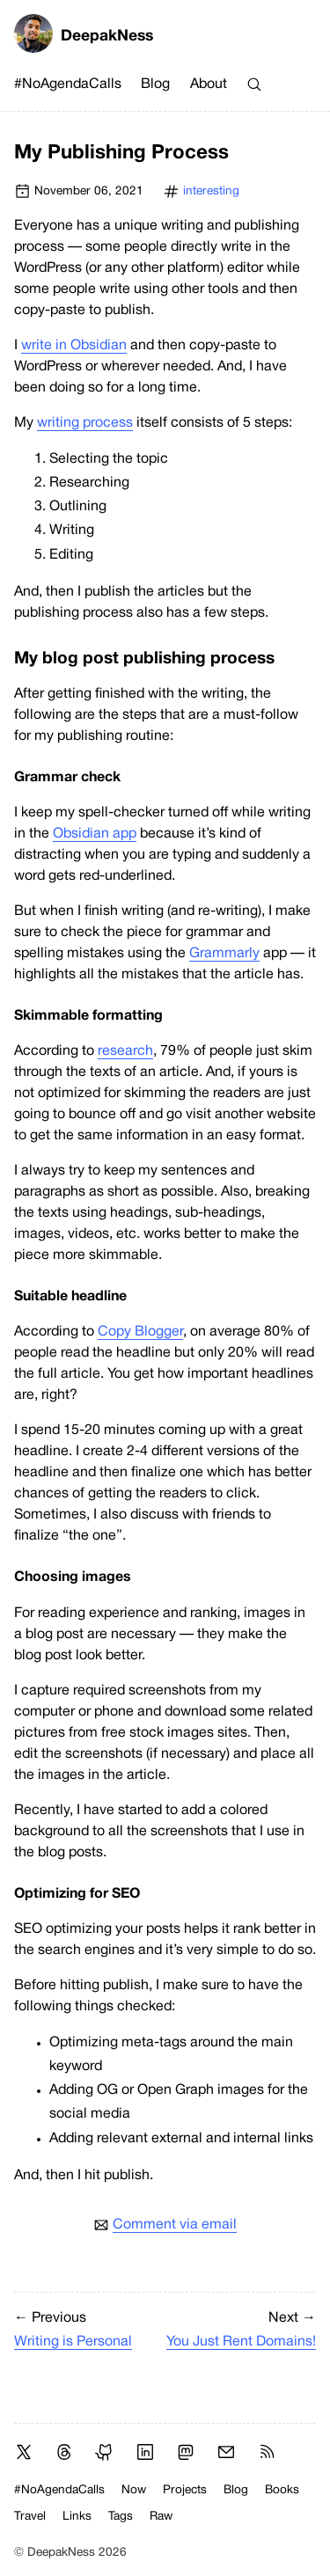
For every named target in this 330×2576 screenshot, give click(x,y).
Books (282, 2490)
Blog (155, 84)
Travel (30, 2516)
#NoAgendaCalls (67, 84)
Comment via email (175, 2225)
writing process (85, 423)
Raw (161, 2516)
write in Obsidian (74, 346)
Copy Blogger (140, 1332)
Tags (120, 2516)
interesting (211, 191)
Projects (185, 2490)
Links (77, 2516)
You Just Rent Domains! (241, 2342)
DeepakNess (83, 36)
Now (133, 2490)
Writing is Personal (73, 2342)
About (208, 84)
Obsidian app (94, 834)
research (125, 1051)
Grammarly (224, 954)
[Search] (254, 84)
